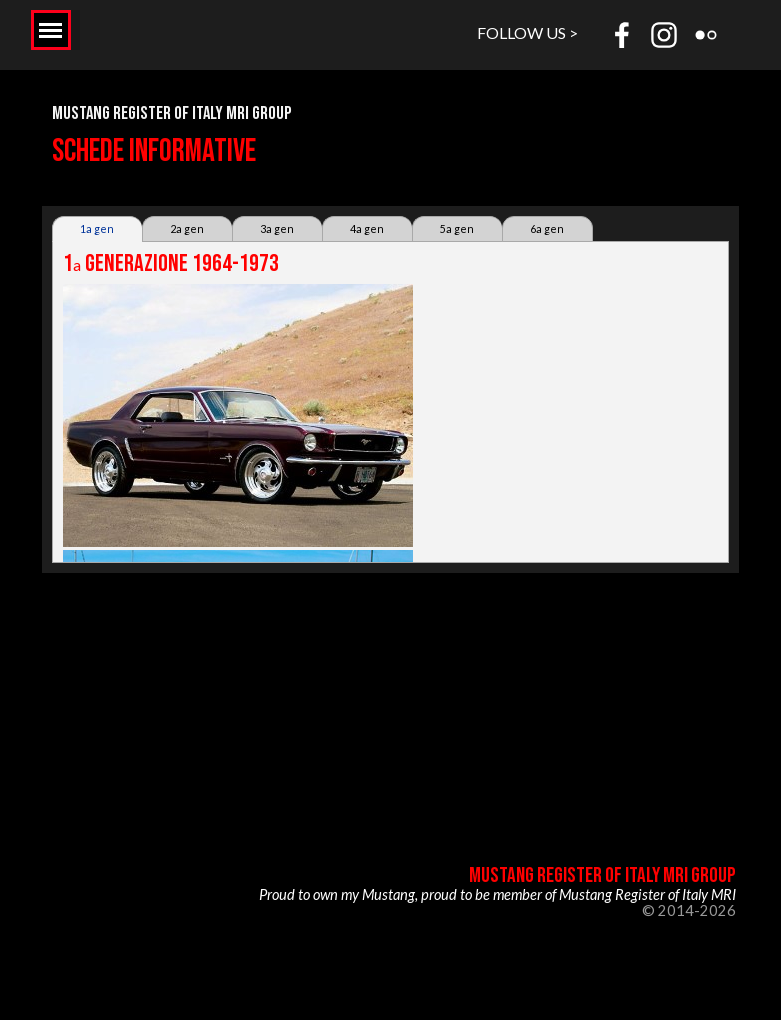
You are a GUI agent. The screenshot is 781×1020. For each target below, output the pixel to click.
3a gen (277, 228)
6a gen (547, 228)
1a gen (97, 228)
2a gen (187, 228)
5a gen (457, 228)
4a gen (367, 228)
